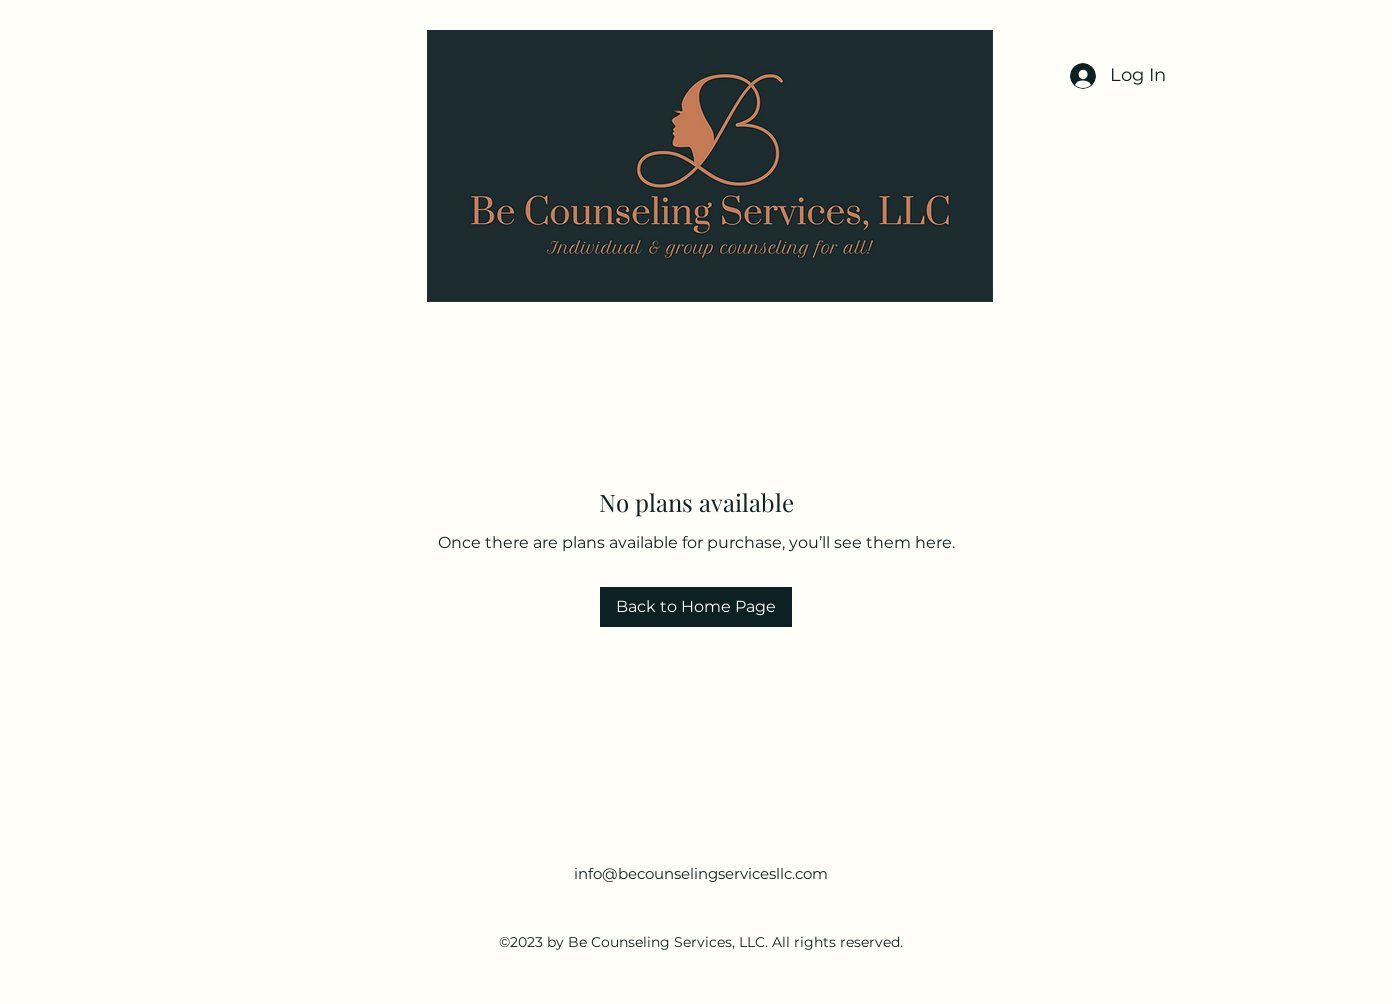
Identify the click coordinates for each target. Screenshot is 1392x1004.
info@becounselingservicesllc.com (701, 873)
